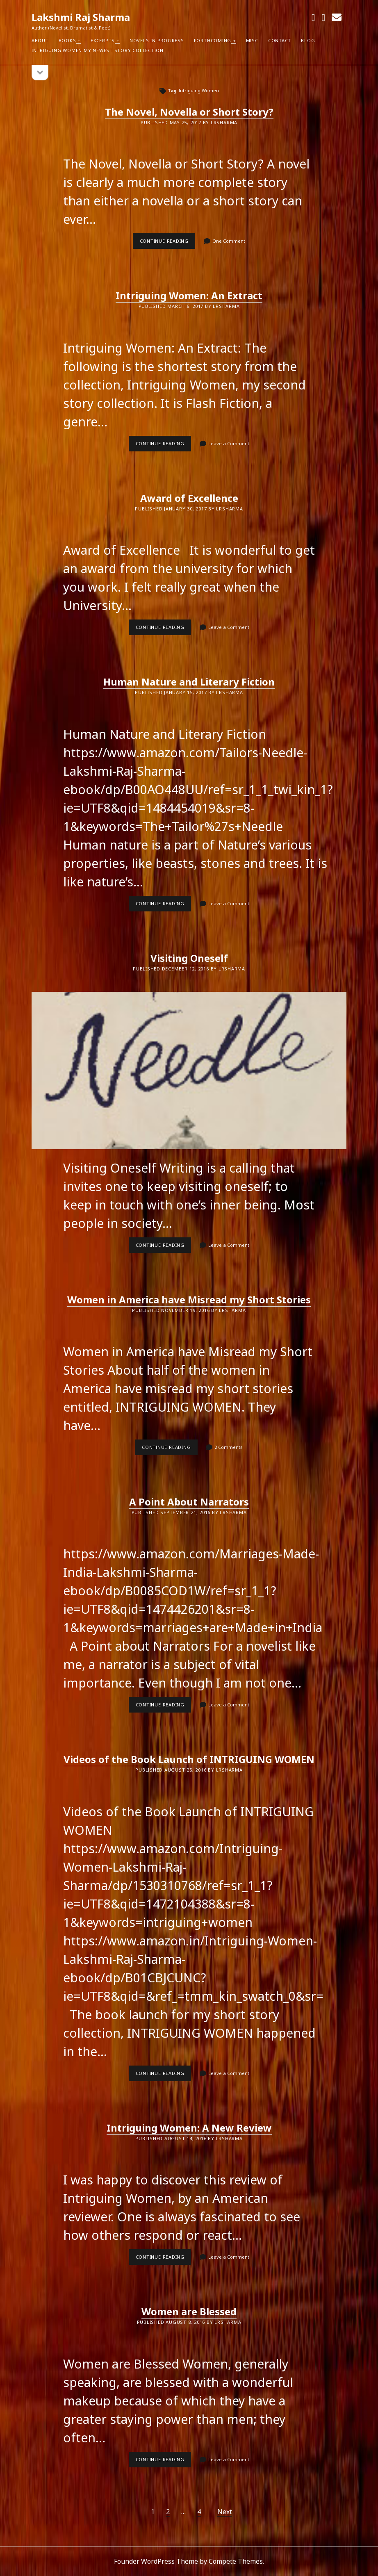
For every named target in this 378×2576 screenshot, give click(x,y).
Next (224, 2511)
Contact (279, 40)
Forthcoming (212, 40)
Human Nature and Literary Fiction (189, 681)
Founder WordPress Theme (156, 2561)
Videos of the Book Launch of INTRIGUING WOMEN (189, 1759)
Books (67, 40)
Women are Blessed (189, 2311)
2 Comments (228, 1447)
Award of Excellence (189, 498)
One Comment (228, 241)
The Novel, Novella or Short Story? (189, 111)
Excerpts (103, 40)
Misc (252, 40)
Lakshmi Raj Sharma (81, 17)
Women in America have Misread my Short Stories (189, 1299)
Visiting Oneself (189, 958)
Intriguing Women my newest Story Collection (98, 50)
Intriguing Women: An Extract (189, 295)
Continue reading (168, 243)
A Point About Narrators (189, 1501)
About (40, 40)
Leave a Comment (228, 443)
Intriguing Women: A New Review (189, 2127)
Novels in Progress (157, 40)
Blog (308, 40)
